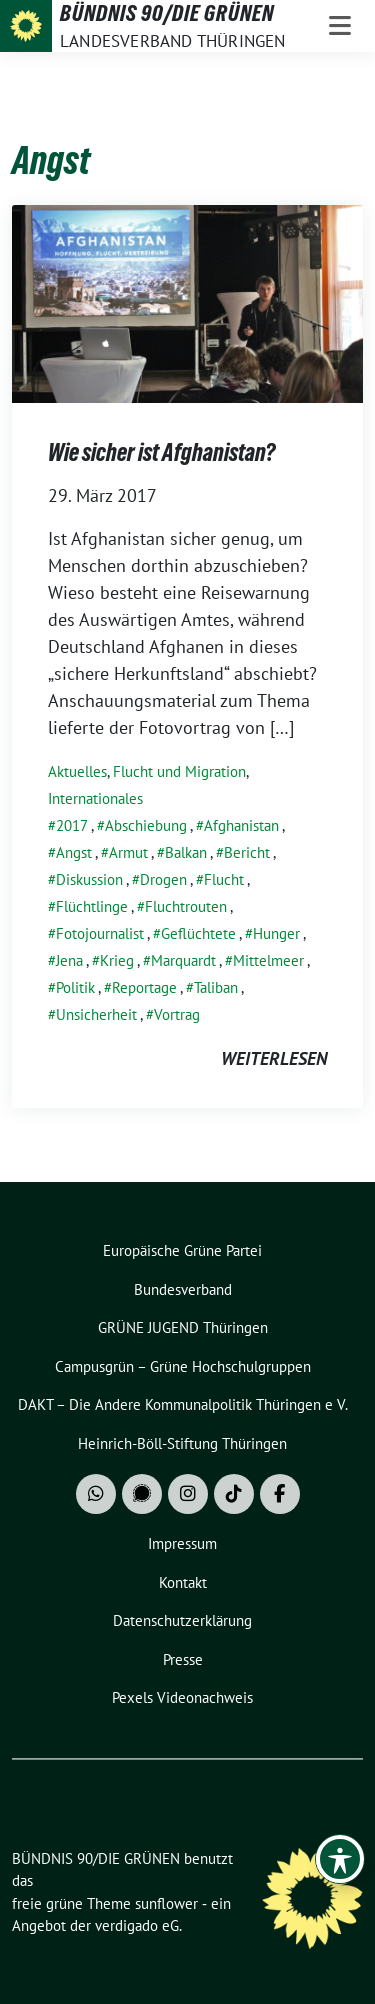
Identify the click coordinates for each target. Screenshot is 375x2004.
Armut (128, 852)
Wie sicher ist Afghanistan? (161, 452)
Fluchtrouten (186, 906)
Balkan (186, 852)
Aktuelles (77, 771)
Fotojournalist (100, 933)
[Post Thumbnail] (187, 301)
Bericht (247, 852)
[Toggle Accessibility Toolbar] (340, 1859)
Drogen (163, 879)
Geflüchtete (198, 933)
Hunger (276, 933)
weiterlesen (274, 1058)
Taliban (216, 987)
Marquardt (183, 960)
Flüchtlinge (92, 906)
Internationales (95, 798)
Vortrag (177, 1014)
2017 (72, 825)
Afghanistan (241, 825)
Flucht (224, 879)
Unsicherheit (96, 1014)
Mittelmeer (268, 960)
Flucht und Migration (179, 771)
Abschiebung (146, 825)
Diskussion (89, 879)
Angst (74, 852)
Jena (69, 960)
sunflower (166, 1903)
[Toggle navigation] (340, 26)
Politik (75, 987)
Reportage (144, 987)
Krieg (117, 960)
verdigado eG (137, 1925)
